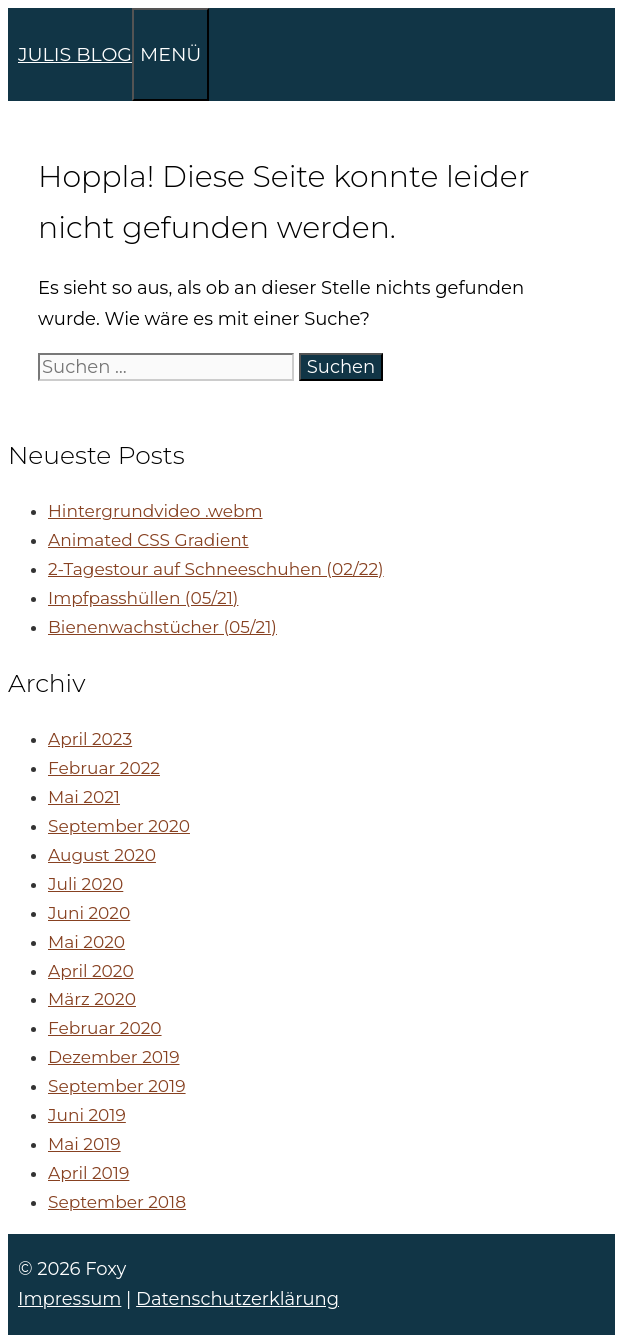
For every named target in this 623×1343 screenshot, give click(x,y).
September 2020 (119, 826)
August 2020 (102, 855)
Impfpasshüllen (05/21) (143, 598)
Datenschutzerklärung (237, 1299)
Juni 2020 (89, 913)
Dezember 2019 (114, 1057)
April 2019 (88, 1173)
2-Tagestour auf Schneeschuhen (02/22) (216, 569)
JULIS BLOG (75, 54)
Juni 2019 (87, 1115)
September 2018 (117, 1202)
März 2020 (92, 999)
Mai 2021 (84, 797)
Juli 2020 (85, 884)
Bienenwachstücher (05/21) (162, 627)
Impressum (69, 1299)
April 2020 (91, 971)
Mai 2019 (84, 1144)
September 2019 (117, 1086)
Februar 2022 (104, 768)
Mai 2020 (86, 942)
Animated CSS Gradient (148, 540)
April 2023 (90, 739)
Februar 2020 (105, 1028)
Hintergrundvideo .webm (155, 511)
